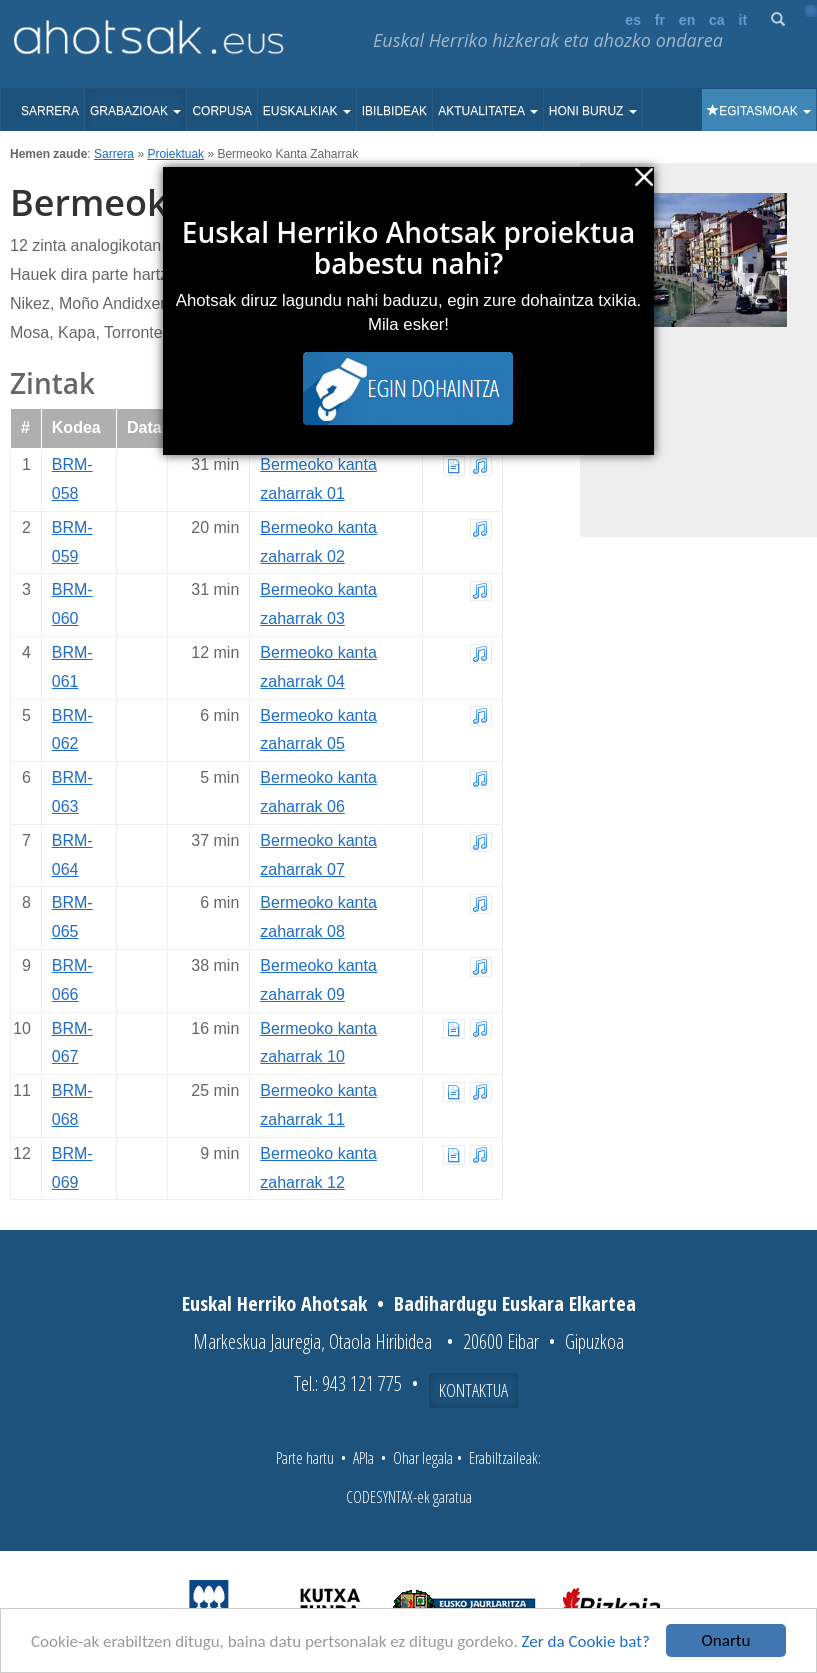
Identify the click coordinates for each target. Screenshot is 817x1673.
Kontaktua (473, 1390)
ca (717, 20)
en (687, 20)
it (743, 20)
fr (660, 20)
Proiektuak (175, 154)
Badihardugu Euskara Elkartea (515, 1303)
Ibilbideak (394, 111)
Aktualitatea (488, 111)
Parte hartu (305, 1458)
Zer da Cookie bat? (586, 1641)
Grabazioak (135, 111)
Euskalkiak (307, 111)
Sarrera (50, 111)
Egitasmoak (759, 111)
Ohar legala (423, 1458)
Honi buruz (593, 111)
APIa (363, 1458)
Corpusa (221, 111)
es (633, 20)
